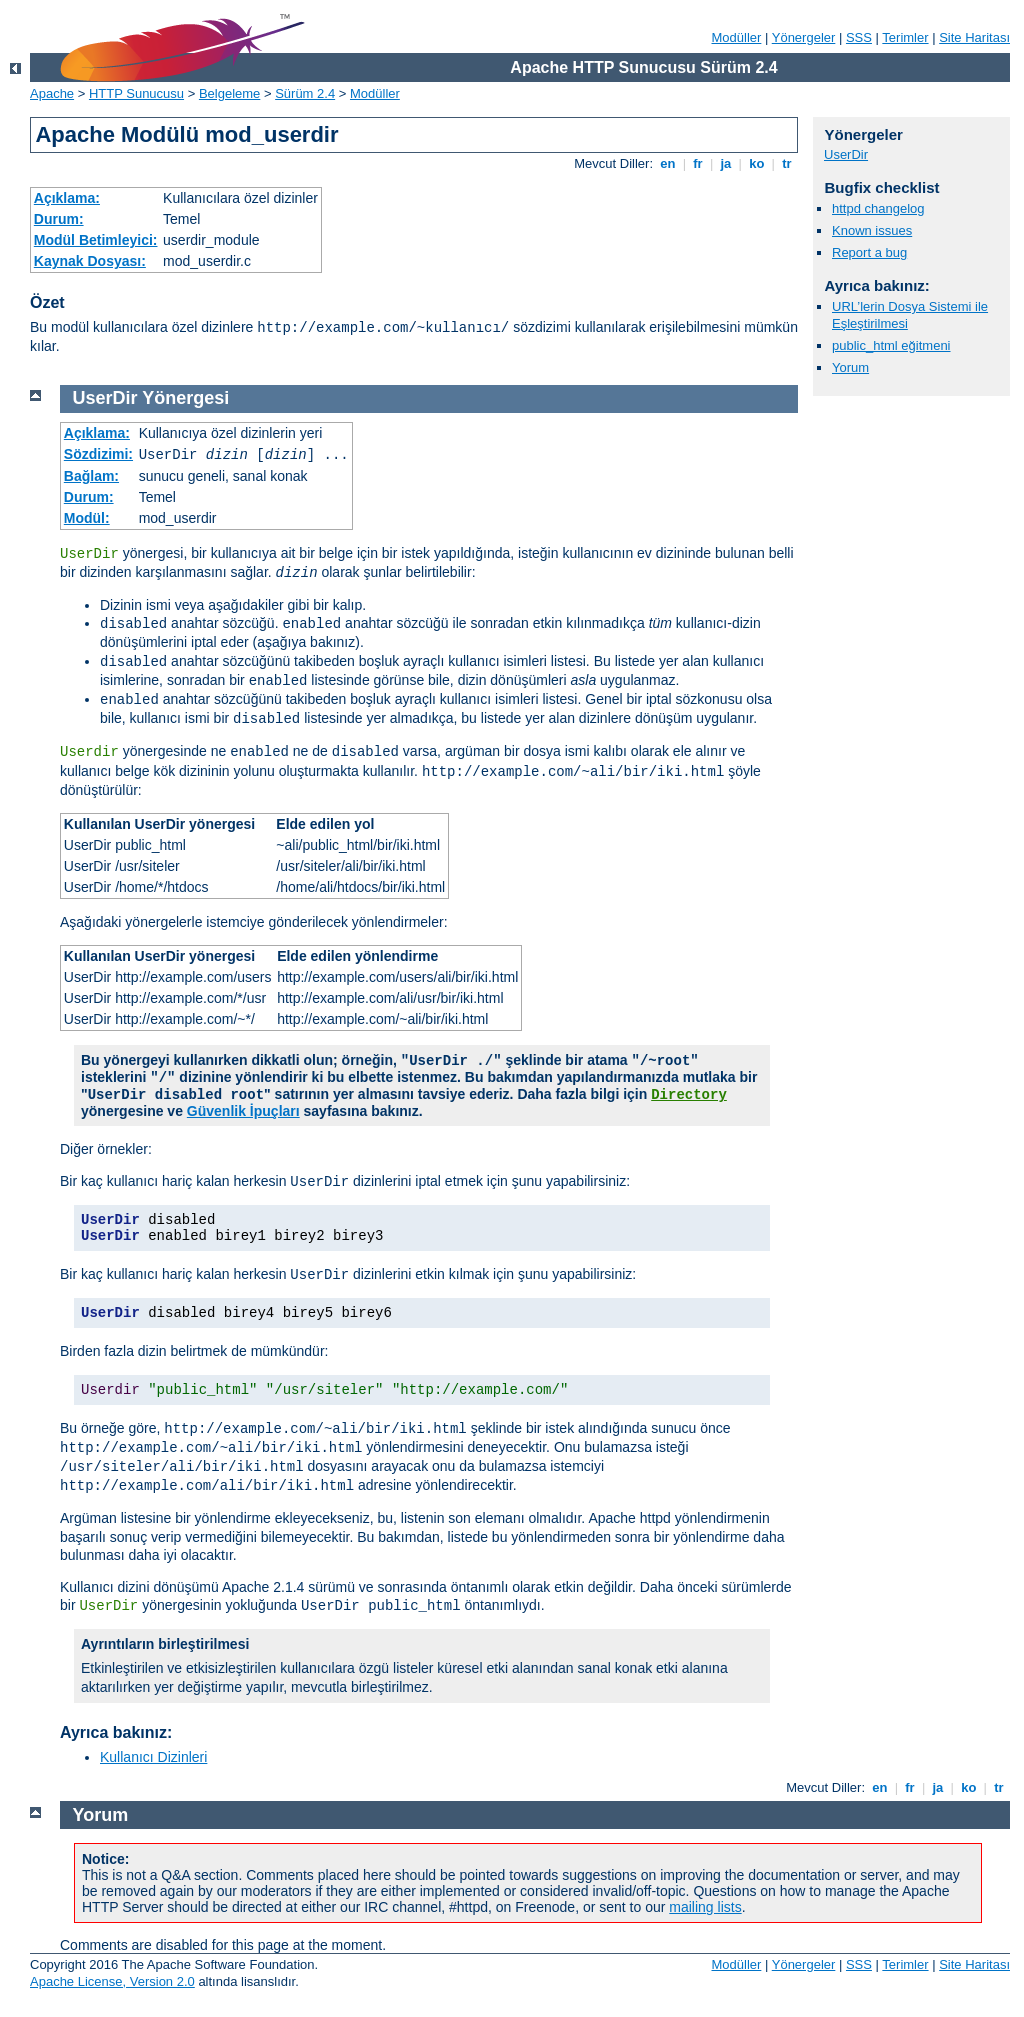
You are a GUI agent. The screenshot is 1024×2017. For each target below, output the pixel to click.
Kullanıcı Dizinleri (153, 1757)
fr (698, 163)
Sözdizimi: (98, 454)
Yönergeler (804, 37)
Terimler (905, 37)
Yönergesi (185, 398)
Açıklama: (67, 198)
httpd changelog (878, 208)
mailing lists (705, 1907)
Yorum (850, 367)
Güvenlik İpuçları (243, 1111)
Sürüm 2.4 (305, 93)
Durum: (59, 219)
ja (726, 163)
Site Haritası (974, 37)
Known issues (872, 230)
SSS (859, 37)
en (668, 163)
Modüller (737, 37)
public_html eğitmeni (891, 345)
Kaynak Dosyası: (90, 261)
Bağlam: (91, 476)
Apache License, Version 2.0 (112, 1981)
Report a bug (869, 252)
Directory (689, 1095)
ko (757, 163)
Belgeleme (229, 93)
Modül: (87, 518)
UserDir (846, 154)
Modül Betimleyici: (96, 240)
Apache (52, 93)
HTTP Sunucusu (136, 93)
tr (787, 163)
